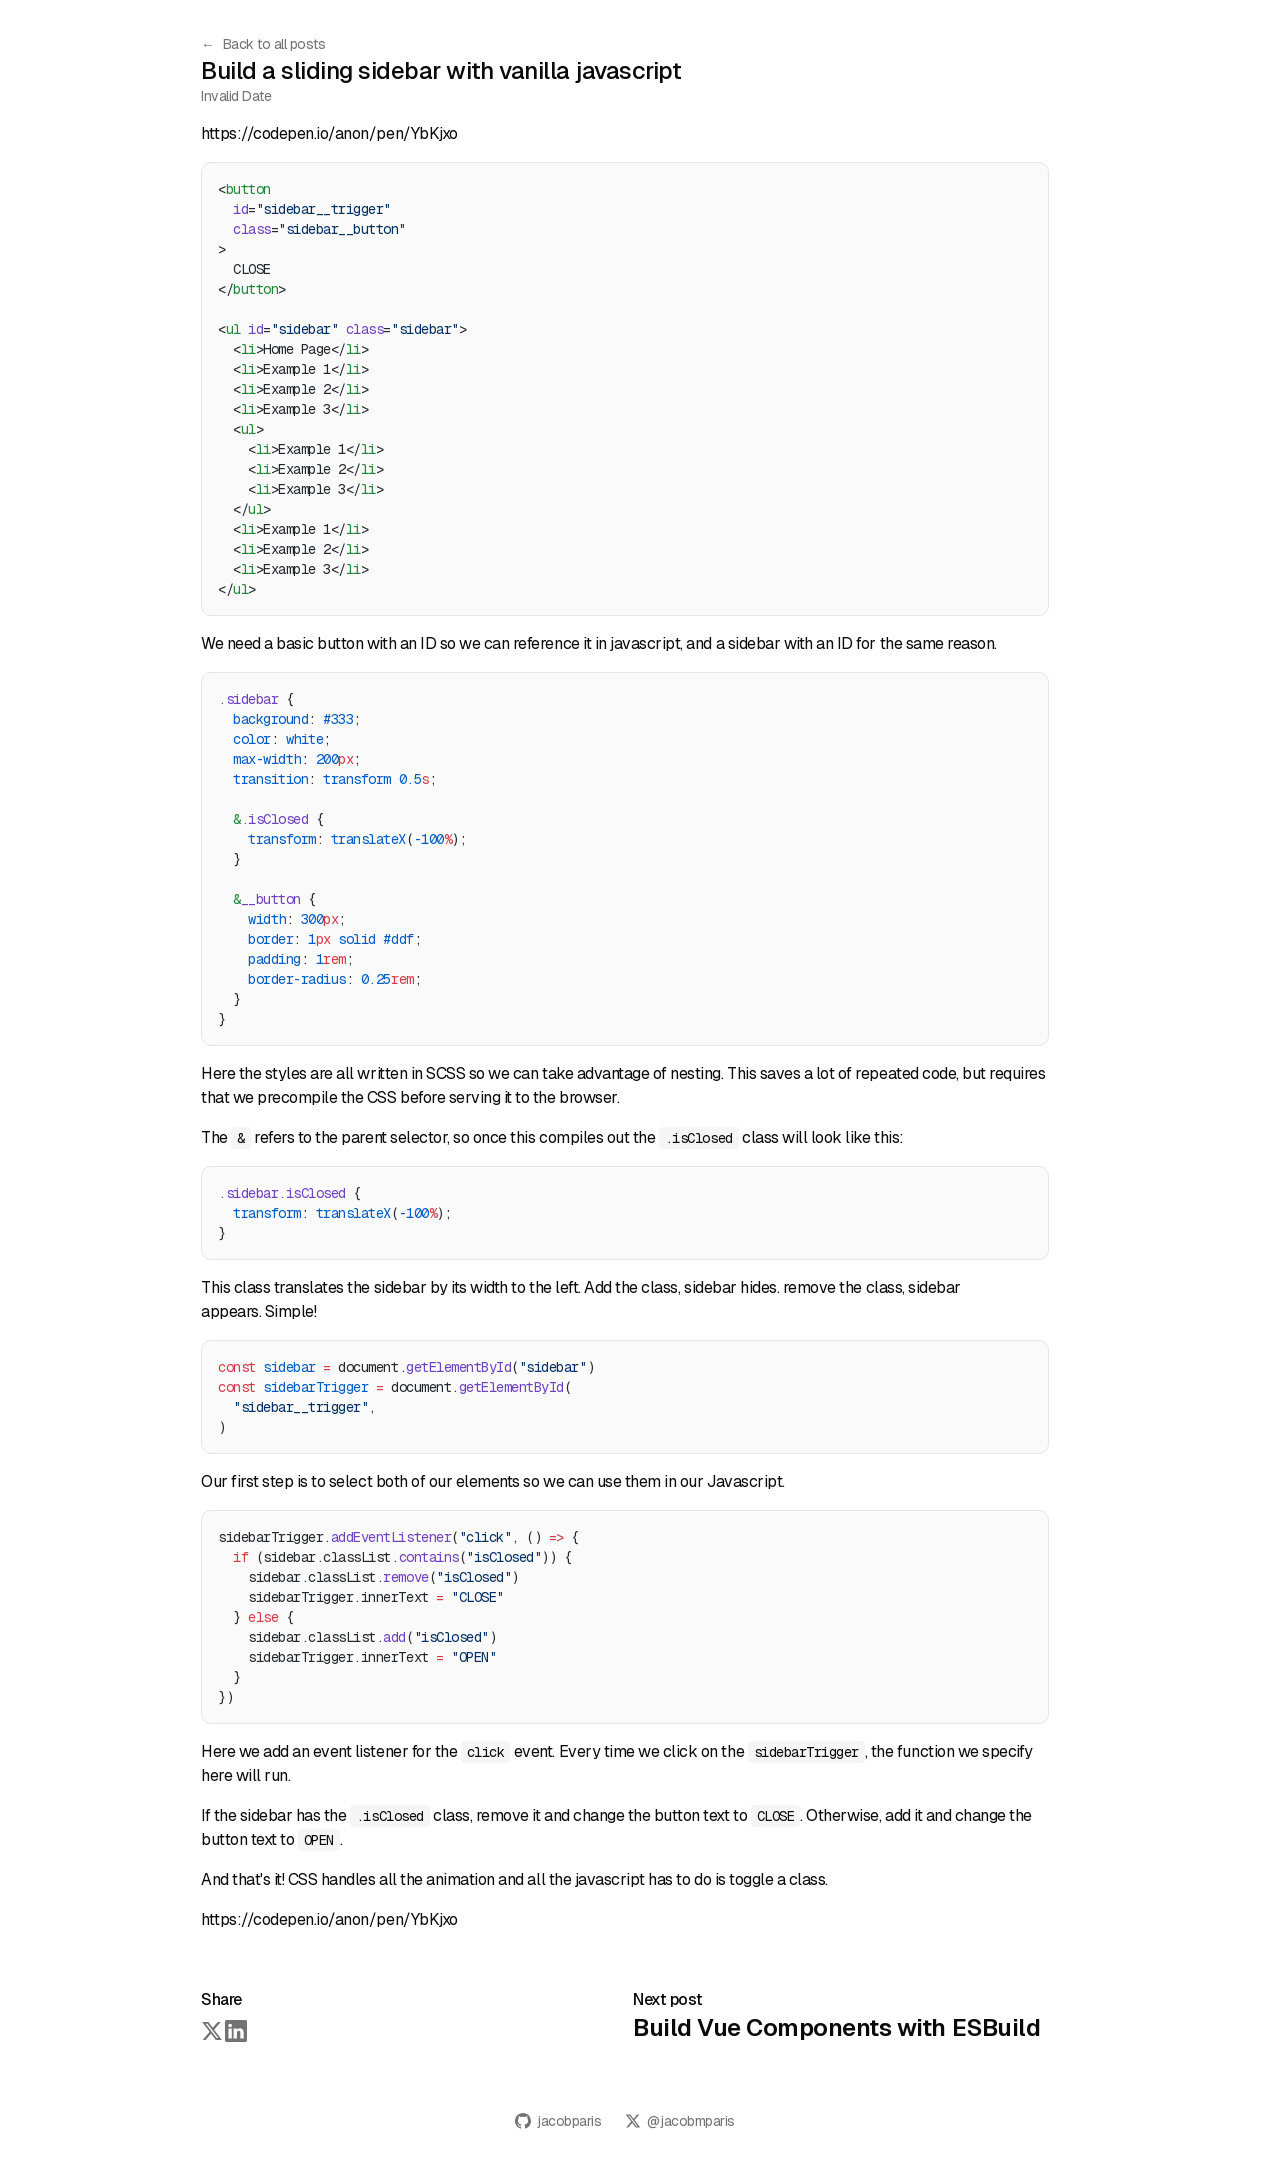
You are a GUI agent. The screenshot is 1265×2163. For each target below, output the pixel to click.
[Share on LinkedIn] (235, 2030)
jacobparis (558, 2121)
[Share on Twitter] (211, 2030)
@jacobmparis (679, 2121)
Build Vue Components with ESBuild (836, 2027)
